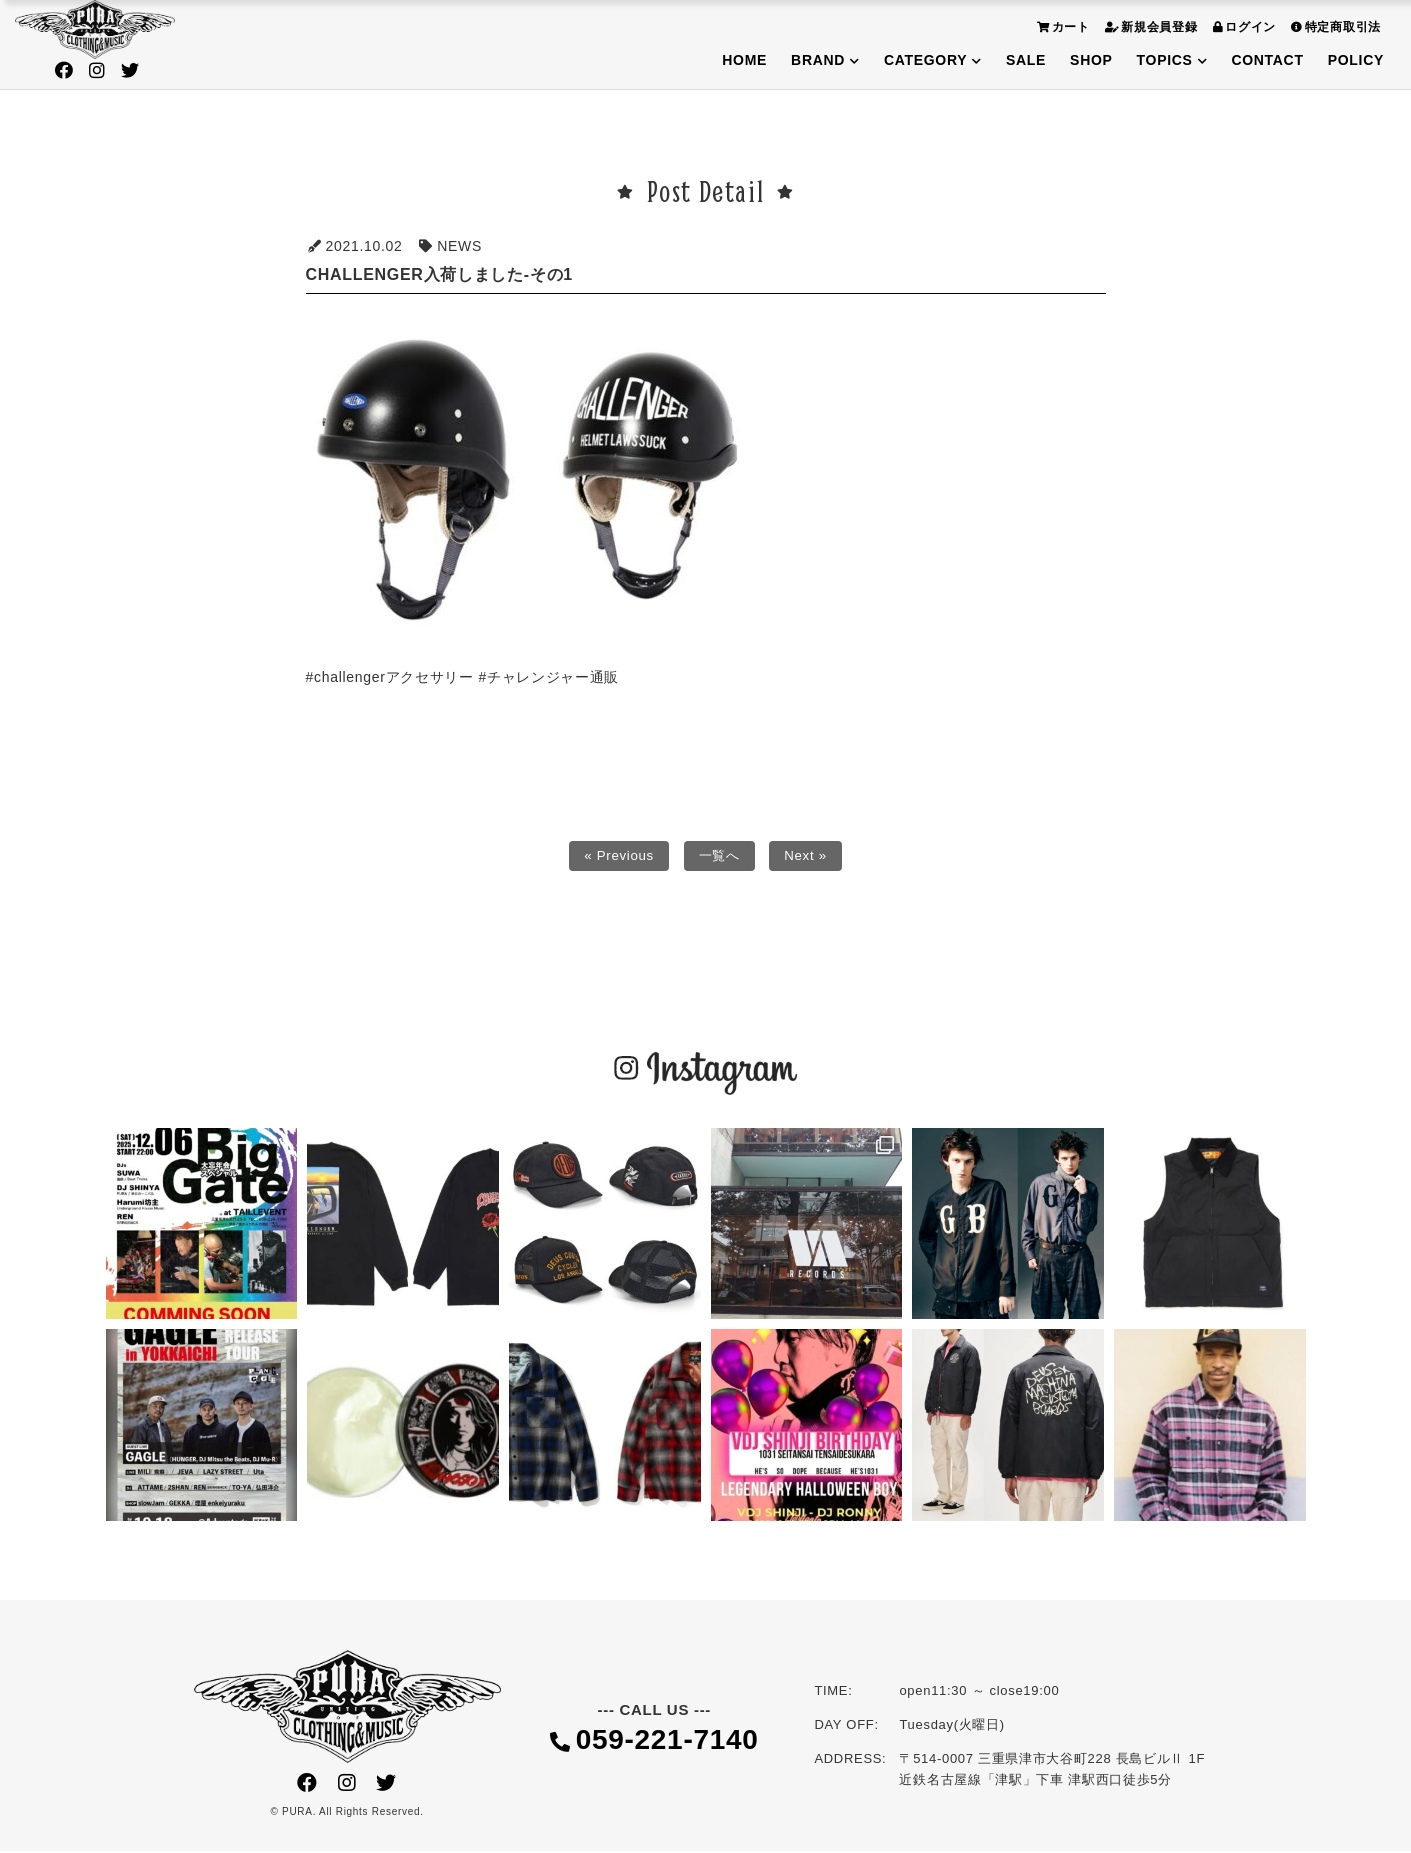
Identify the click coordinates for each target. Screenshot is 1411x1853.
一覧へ (720, 857)
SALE (1026, 60)
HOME (744, 60)
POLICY (1356, 60)
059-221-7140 (654, 1743)
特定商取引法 (1333, 26)
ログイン (1242, 26)
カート (1061, 26)
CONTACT (1267, 60)
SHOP (1091, 60)
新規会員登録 (1149, 26)
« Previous (616, 857)
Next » (808, 857)
